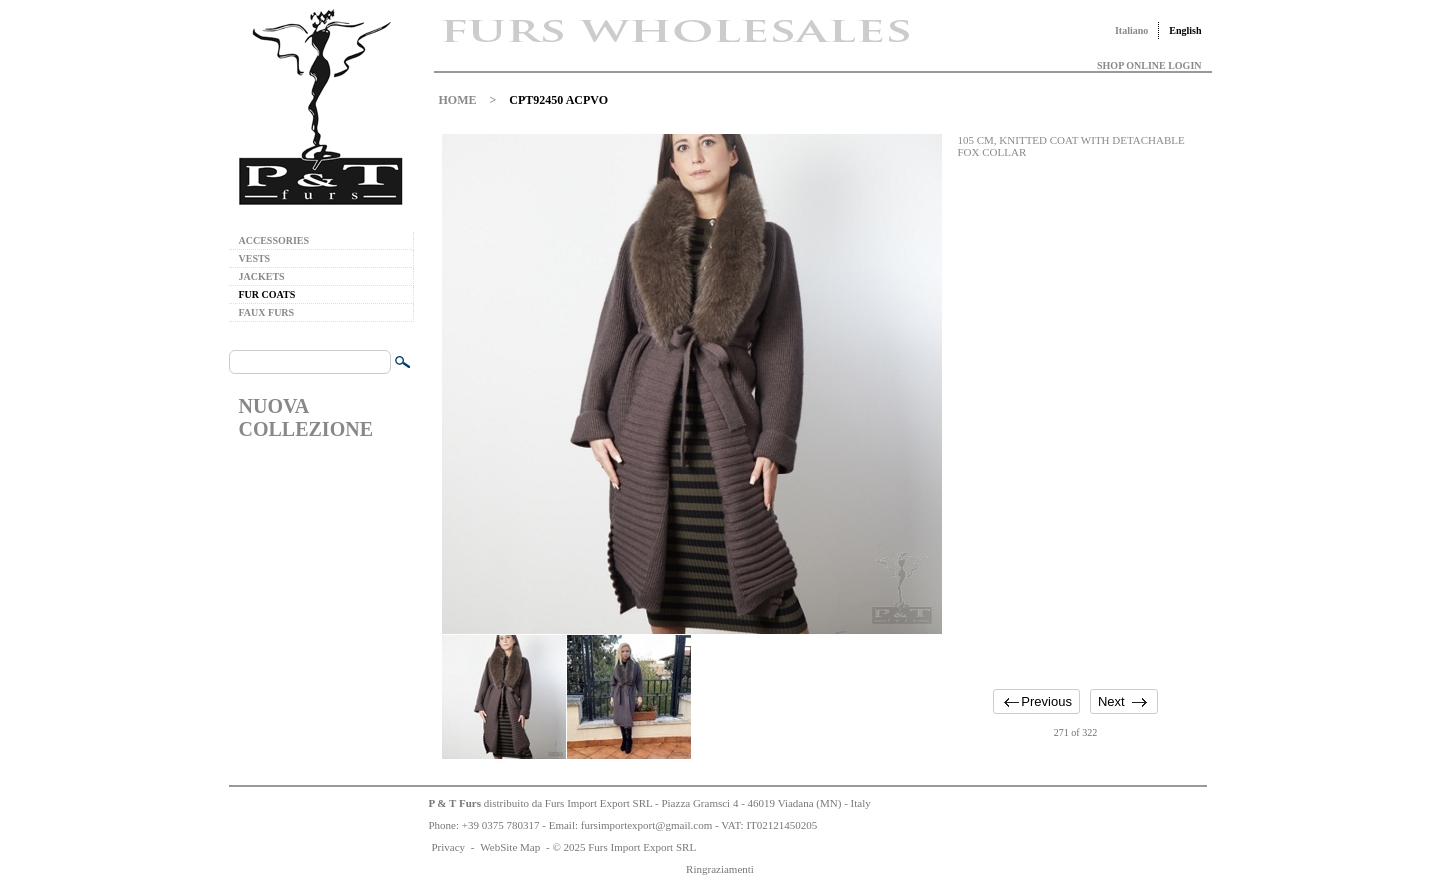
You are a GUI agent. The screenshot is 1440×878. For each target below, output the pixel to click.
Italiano (1131, 30)
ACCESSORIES (274, 240)
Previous (1046, 701)
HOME (458, 100)
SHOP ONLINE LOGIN (1149, 65)
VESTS (255, 258)
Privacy (449, 847)
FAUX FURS (267, 312)
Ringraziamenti (720, 869)
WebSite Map (510, 847)
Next (1111, 701)
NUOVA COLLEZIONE (306, 417)
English (1185, 30)
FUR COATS (267, 294)
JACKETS (262, 276)
